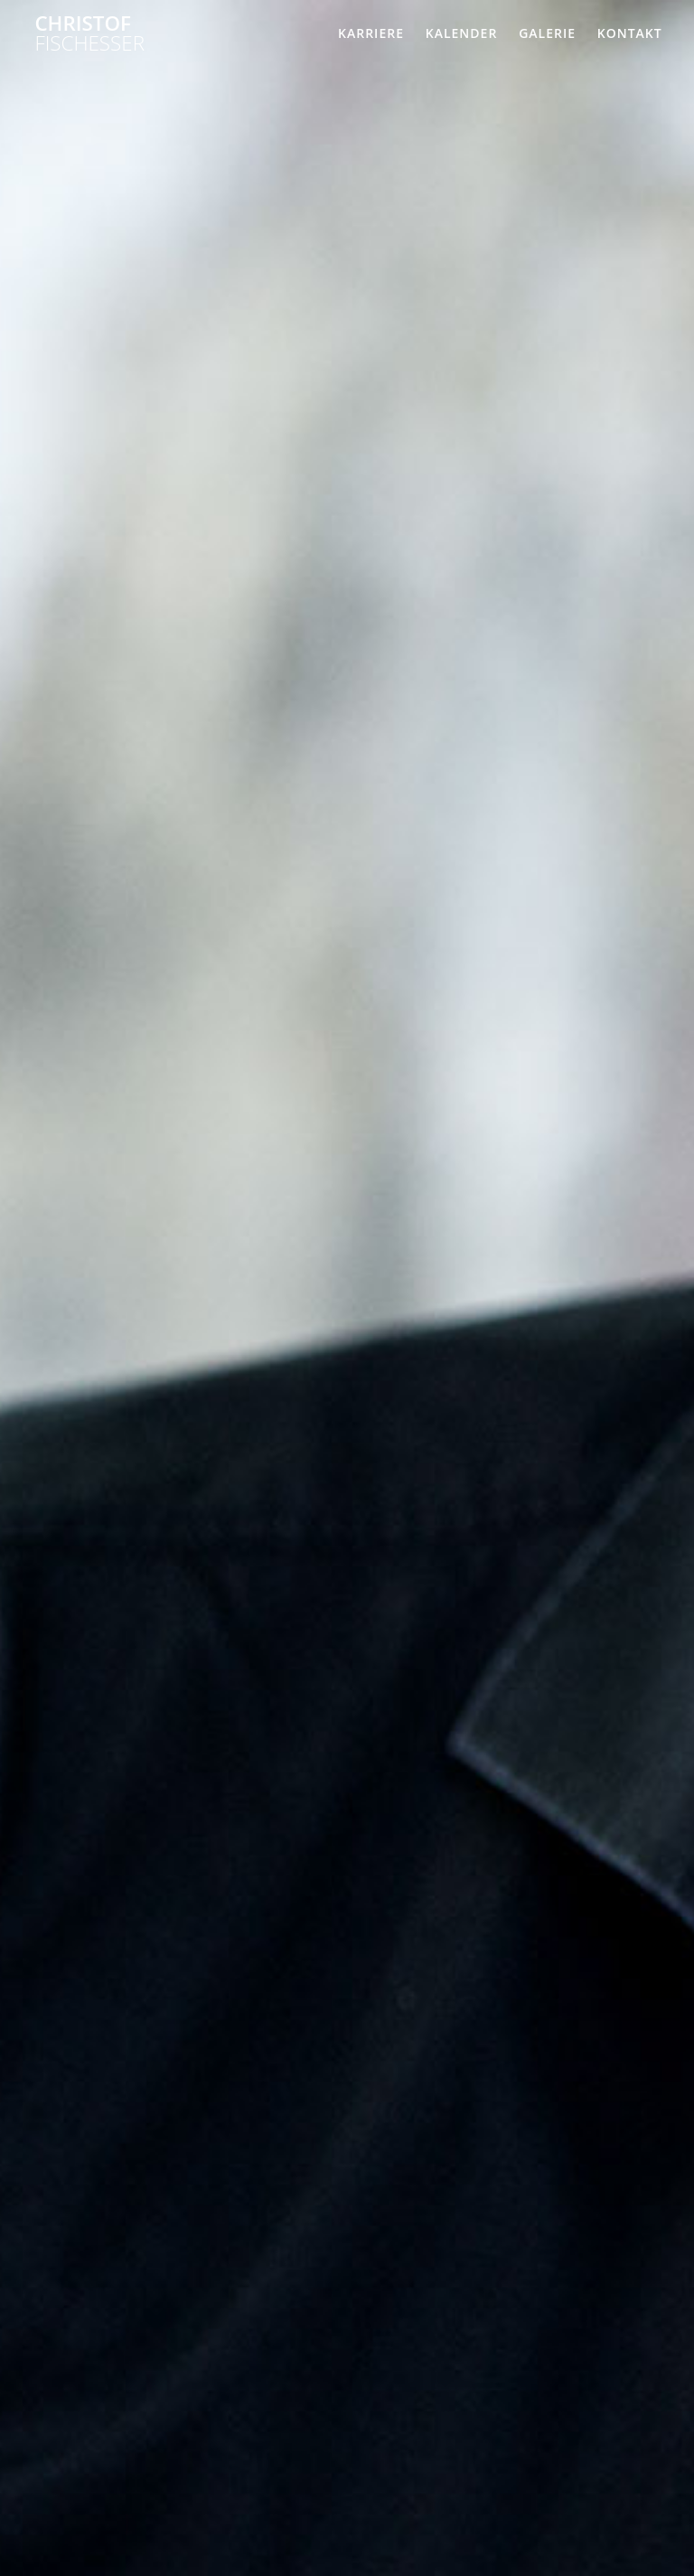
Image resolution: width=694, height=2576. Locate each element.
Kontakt (629, 33)
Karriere (371, 33)
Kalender (462, 33)
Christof (89, 34)
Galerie (547, 33)
